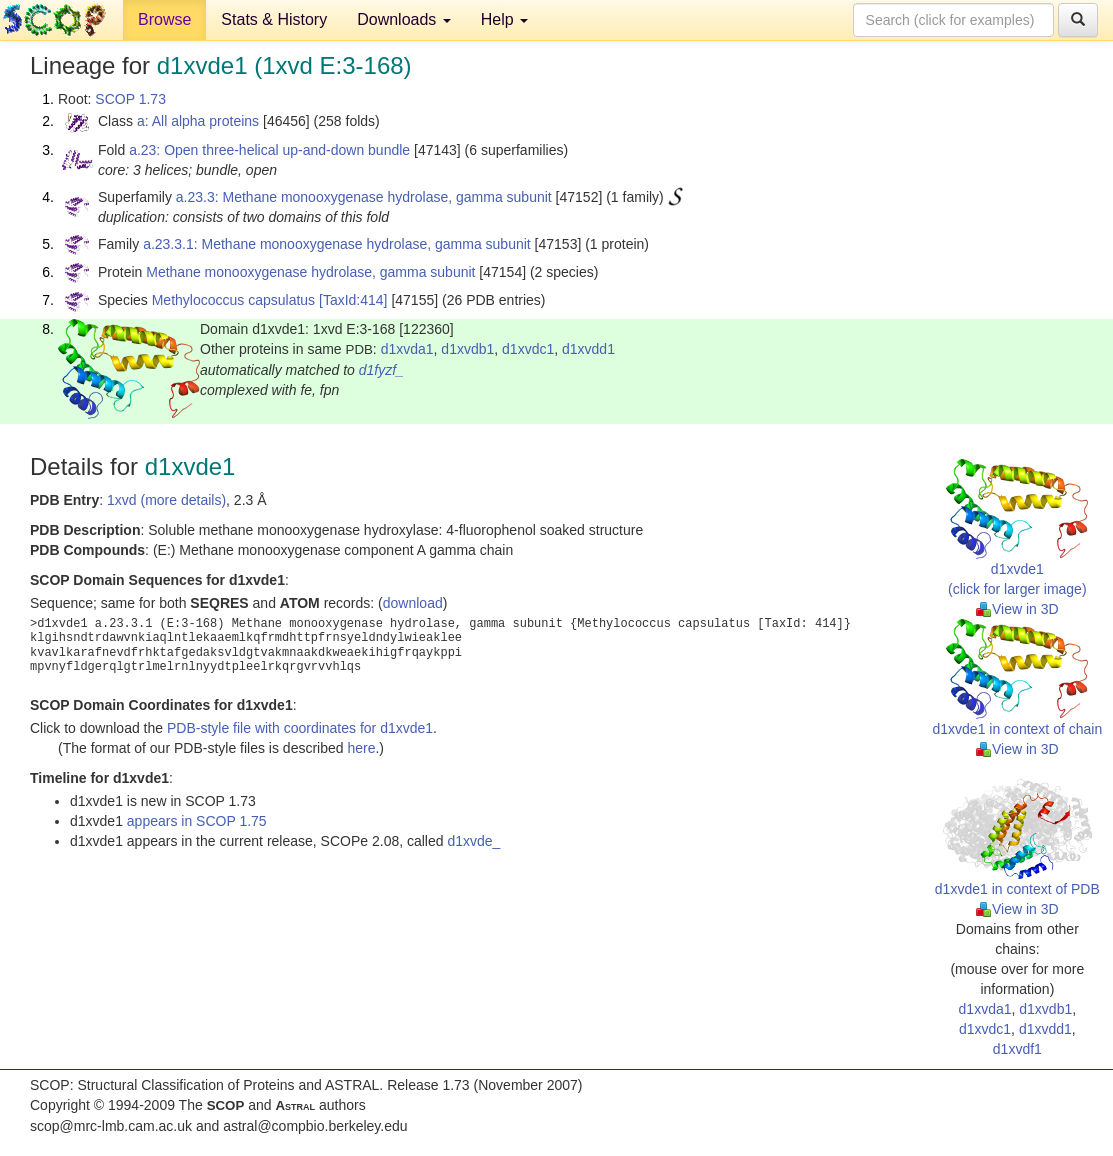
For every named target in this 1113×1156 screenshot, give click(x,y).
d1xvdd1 (588, 349)
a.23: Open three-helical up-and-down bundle (269, 150)
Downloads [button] (404, 19)
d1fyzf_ (381, 370)
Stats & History (274, 19)
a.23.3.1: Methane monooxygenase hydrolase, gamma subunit (337, 244)
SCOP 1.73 (130, 99)
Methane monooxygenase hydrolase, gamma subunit (310, 272)
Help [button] (504, 19)
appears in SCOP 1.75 (197, 821)
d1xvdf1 (1017, 1049)
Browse (164, 19)
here (361, 748)
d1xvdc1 (528, 349)
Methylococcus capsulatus (233, 300)
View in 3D (1017, 609)
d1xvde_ (473, 841)
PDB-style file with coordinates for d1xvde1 (300, 728)
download (413, 603)
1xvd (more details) (166, 500)
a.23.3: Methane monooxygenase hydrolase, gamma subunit (364, 197)
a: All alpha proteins (198, 121)
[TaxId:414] (353, 300)
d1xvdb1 (467, 349)
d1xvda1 (407, 349)
